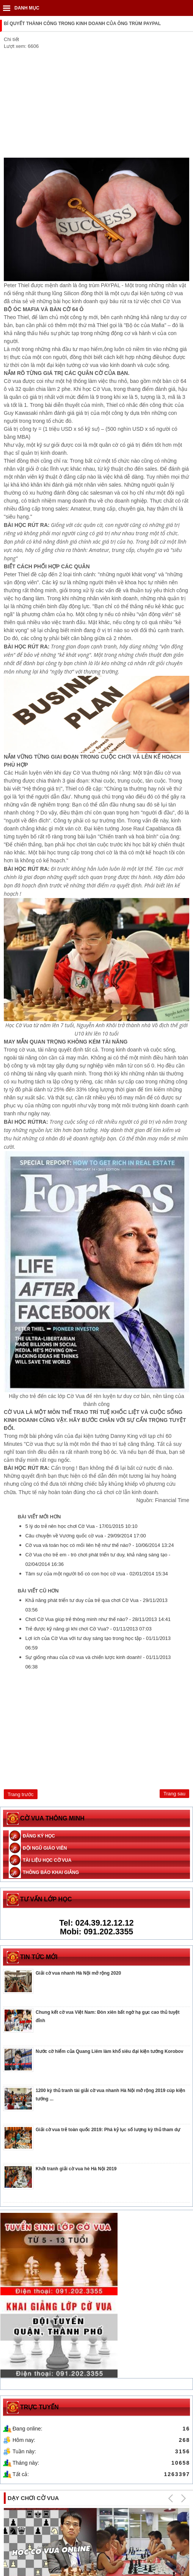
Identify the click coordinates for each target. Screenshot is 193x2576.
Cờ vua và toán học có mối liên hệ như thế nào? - (99, 1545)
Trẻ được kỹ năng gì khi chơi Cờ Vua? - (88, 1629)
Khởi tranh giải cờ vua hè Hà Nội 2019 (76, 2168)
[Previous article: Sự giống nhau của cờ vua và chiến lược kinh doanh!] (20, 1794)
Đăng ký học (39, 1836)
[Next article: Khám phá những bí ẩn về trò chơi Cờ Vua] (174, 1793)
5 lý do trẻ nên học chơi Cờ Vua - (81, 1526)
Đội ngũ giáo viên (45, 1848)
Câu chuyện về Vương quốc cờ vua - (85, 1536)
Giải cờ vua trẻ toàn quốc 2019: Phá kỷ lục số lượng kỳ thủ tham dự (108, 2129)
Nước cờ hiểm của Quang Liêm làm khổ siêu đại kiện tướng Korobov (109, 2051)
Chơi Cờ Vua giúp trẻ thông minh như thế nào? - (98, 1619)
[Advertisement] (96, 104)
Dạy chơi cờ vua (33, 2400)
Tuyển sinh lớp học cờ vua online (42, 2485)
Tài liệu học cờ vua (47, 1860)
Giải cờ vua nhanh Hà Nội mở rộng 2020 (78, 1973)
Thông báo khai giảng (51, 1872)
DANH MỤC (26, 8)
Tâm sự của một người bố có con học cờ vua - (95, 1574)
